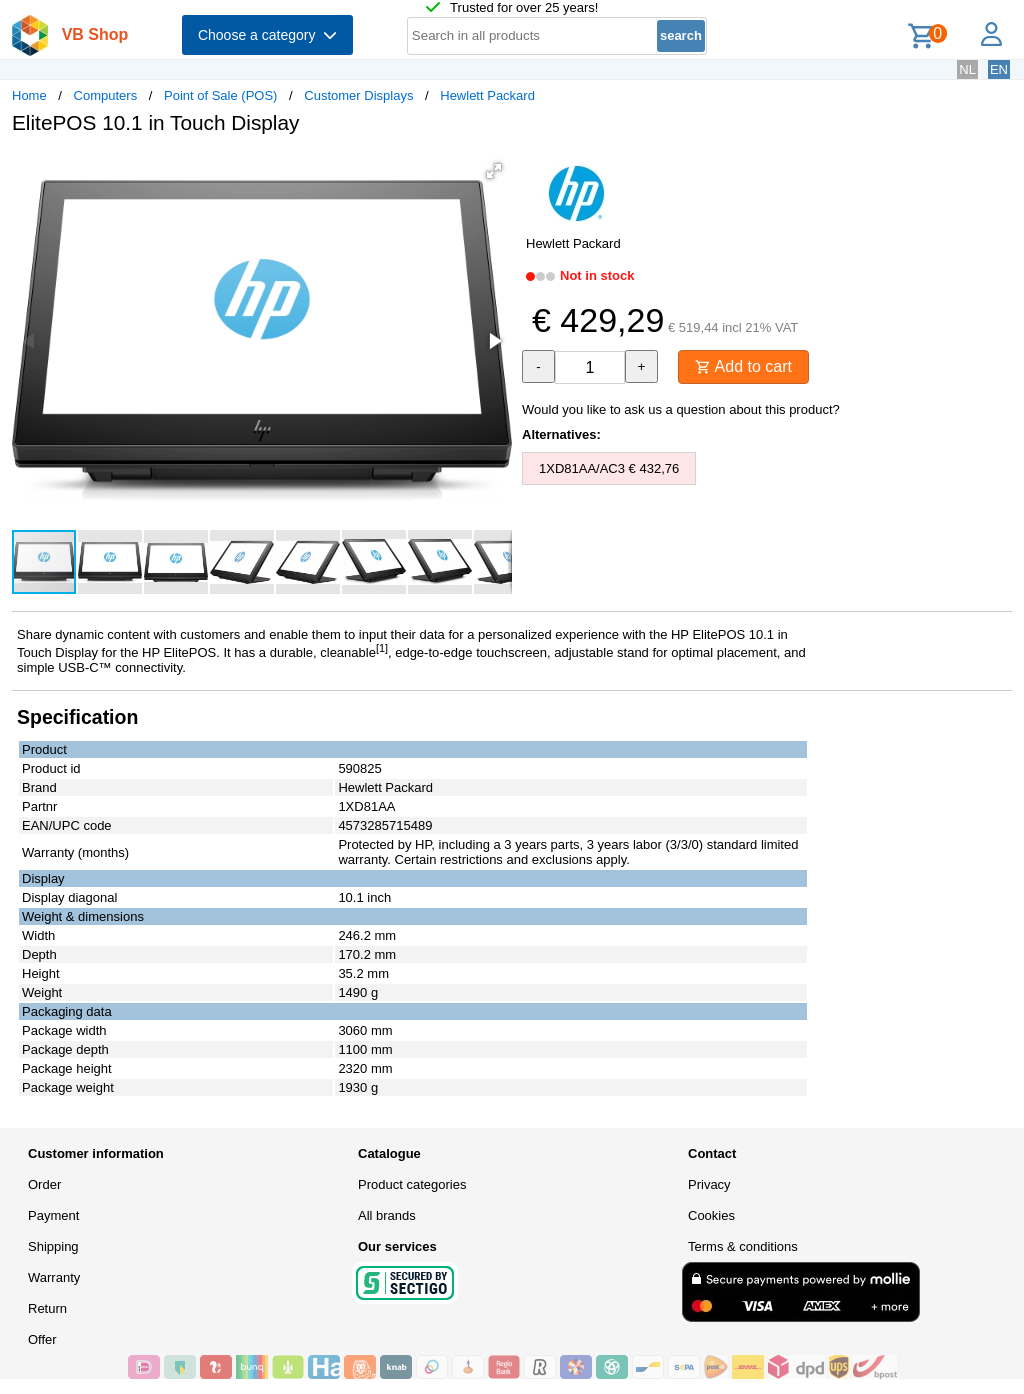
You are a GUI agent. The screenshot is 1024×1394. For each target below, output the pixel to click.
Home (29, 95)
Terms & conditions (743, 1246)
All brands (387, 1215)
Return (47, 1308)
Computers (106, 95)
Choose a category (267, 35)
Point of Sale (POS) (220, 95)
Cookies (711, 1215)
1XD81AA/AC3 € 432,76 (609, 468)
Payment (53, 1215)
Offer (42, 1339)
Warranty (54, 1277)
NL (967, 69)
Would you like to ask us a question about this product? (681, 409)
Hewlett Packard (487, 95)
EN (999, 69)
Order (44, 1184)
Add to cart (743, 366)
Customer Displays (358, 95)
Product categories (412, 1184)
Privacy (709, 1184)
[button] (494, 171)
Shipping (53, 1246)
